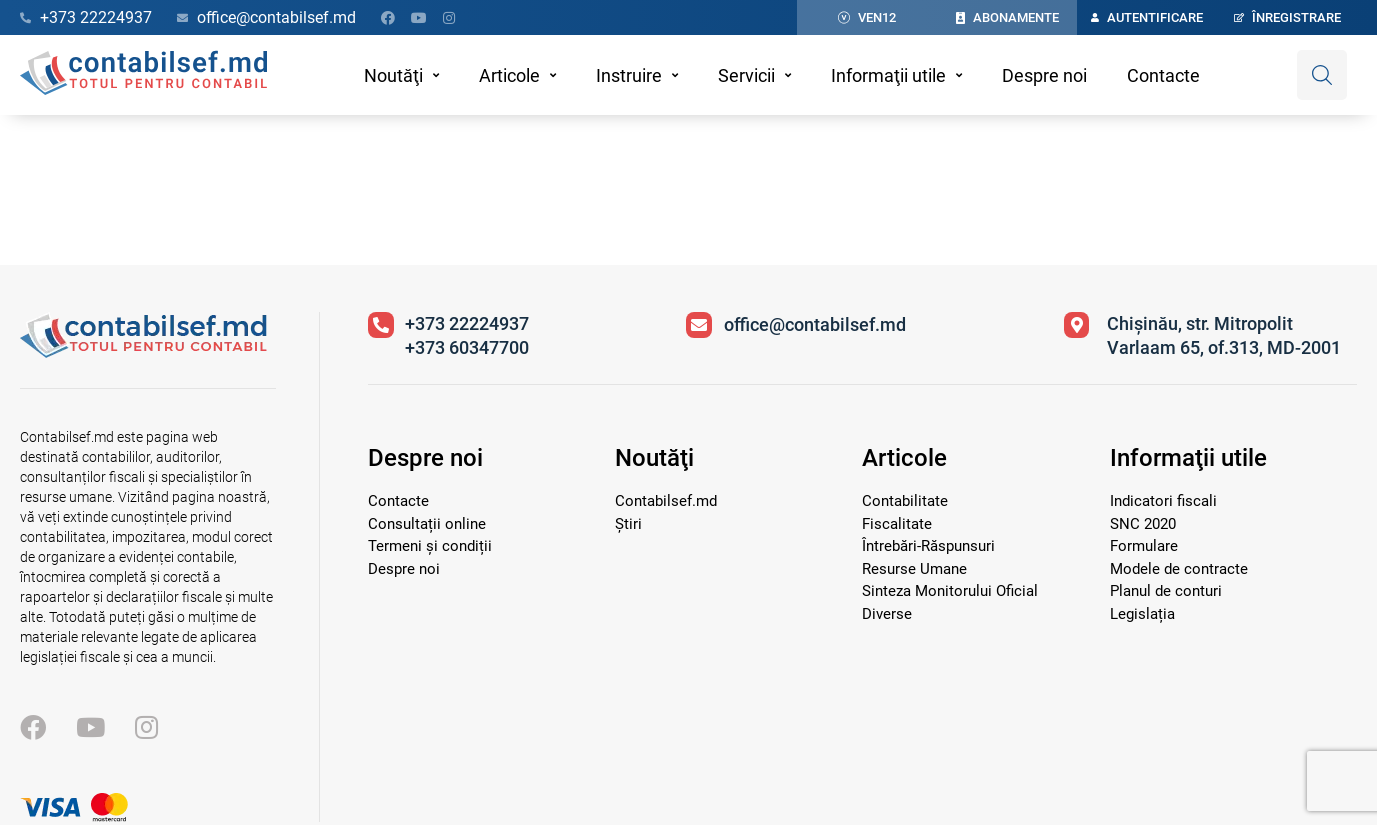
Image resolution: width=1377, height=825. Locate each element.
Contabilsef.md (666, 501)
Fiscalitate (897, 524)
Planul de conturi (1166, 591)
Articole (509, 75)
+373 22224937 (467, 323)
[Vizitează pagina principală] (143, 352)
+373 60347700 (467, 347)
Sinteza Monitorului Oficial (950, 591)
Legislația (1142, 614)
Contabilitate (905, 501)
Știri (628, 524)
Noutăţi (393, 75)
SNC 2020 (1143, 524)
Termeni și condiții (430, 546)
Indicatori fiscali (1163, 501)
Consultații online (427, 524)
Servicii (746, 75)
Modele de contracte (1179, 569)
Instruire (629, 75)
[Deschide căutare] (1322, 75)
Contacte (1163, 75)
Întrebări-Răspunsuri (928, 546)
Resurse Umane (914, 569)
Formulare (1144, 546)
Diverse (887, 614)
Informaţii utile (888, 75)
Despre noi (1044, 75)
